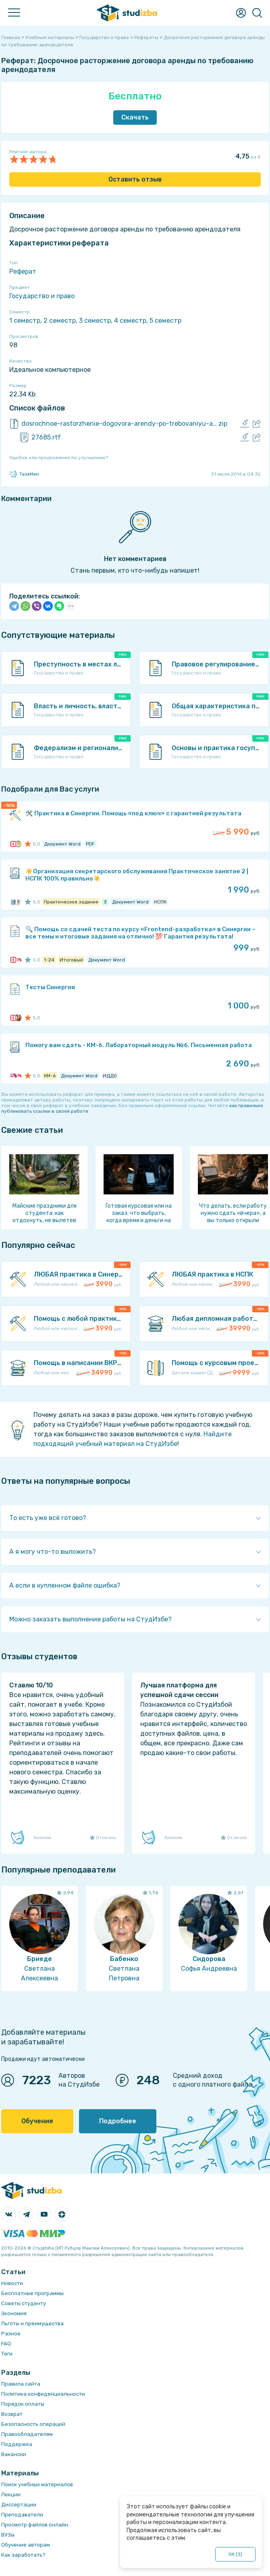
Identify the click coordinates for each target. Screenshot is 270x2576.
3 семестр (95, 320)
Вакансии (13, 2454)
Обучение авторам (25, 2545)
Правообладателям (27, 2434)
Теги (6, 2354)
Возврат (12, 2414)
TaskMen (24, 474)
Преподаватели (22, 2515)
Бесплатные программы (32, 2293)
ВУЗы (8, 2535)
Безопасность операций (33, 2424)
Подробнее (117, 2121)
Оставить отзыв (135, 179)
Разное (11, 2334)
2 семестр (60, 320)
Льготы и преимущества (32, 2323)
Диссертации (18, 2505)
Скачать (135, 117)
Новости (12, 2283)
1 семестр (24, 320)
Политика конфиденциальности (43, 2394)
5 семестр (165, 320)
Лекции (11, 2494)
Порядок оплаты (22, 2404)
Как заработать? (23, 2555)
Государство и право (42, 296)
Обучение (37, 2121)
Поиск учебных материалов (37, 2484)
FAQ (6, 2344)
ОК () (235, 2554)
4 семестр (130, 320)
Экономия (14, 2313)
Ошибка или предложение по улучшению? (58, 457)
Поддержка (16, 2444)
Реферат (22, 271)
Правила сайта (20, 2384)
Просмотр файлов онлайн (34, 2525)
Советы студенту (23, 2303)
